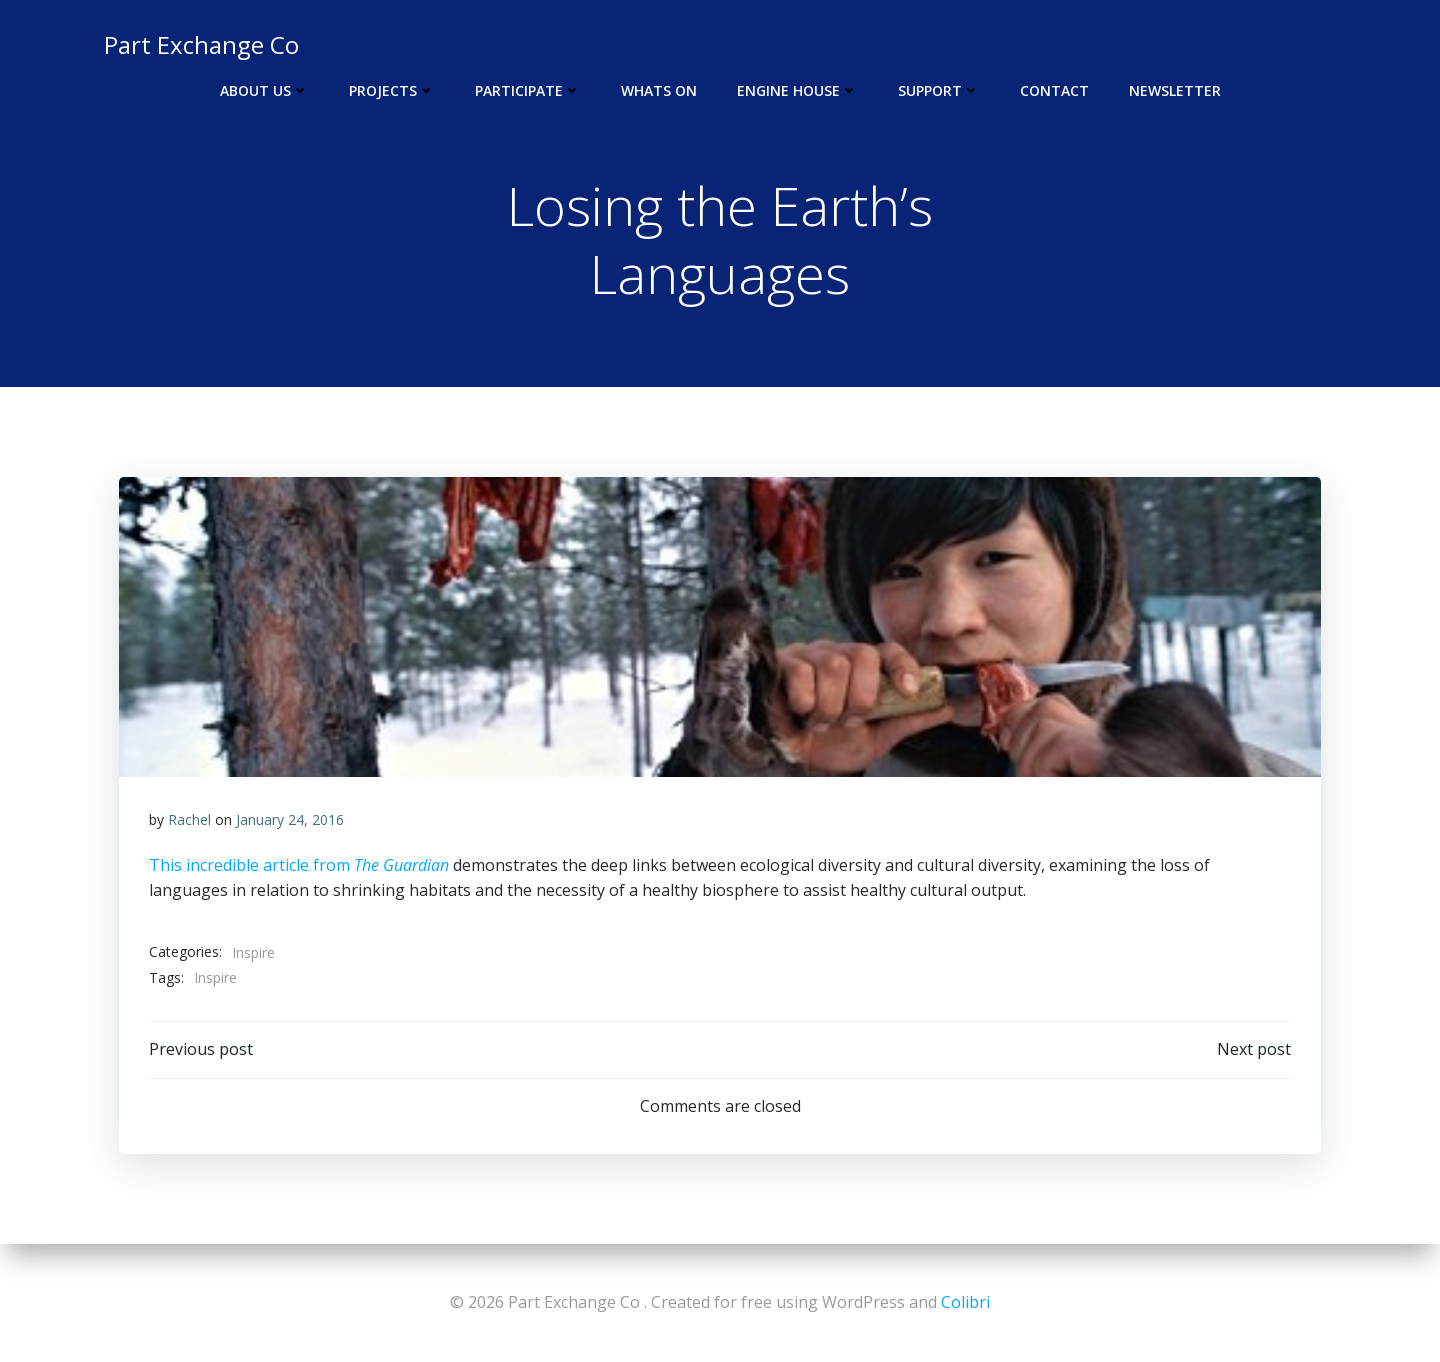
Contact (1054, 90)
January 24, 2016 (290, 819)
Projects (392, 90)
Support (939, 90)
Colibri (965, 1302)
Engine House (797, 90)
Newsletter (1175, 90)
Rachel (189, 819)
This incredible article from (251, 865)
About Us (264, 90)
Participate (528, 90)
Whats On (659, 90)
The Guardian (401, 865)
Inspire (253, 952)
